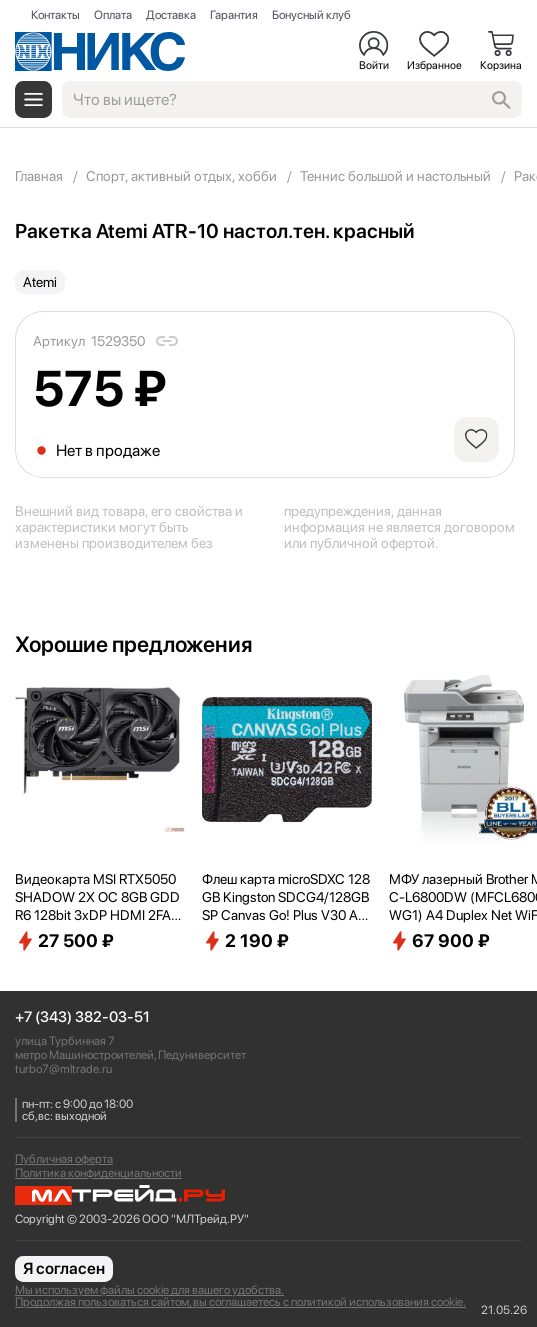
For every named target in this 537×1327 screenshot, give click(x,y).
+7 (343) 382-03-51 (82, 1017)
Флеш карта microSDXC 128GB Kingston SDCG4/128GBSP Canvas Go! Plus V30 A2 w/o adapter (286, 898)
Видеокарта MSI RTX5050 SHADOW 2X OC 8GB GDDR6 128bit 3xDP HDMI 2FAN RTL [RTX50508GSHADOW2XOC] (98, 898)
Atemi (40, 282)
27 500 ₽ (64, 941)
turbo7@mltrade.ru (63, 1069)
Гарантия (234, 15)
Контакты (55, 15)
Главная (39, 176)
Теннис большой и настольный (395, 176)
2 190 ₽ (245, 941)
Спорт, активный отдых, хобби (181, 176)
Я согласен (64, 1268)
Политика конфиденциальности (98, 1173)
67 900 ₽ (439, 941)
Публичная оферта (64, 1159)
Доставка (171, 15)
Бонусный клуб (311, 15)
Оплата (113, 15)
